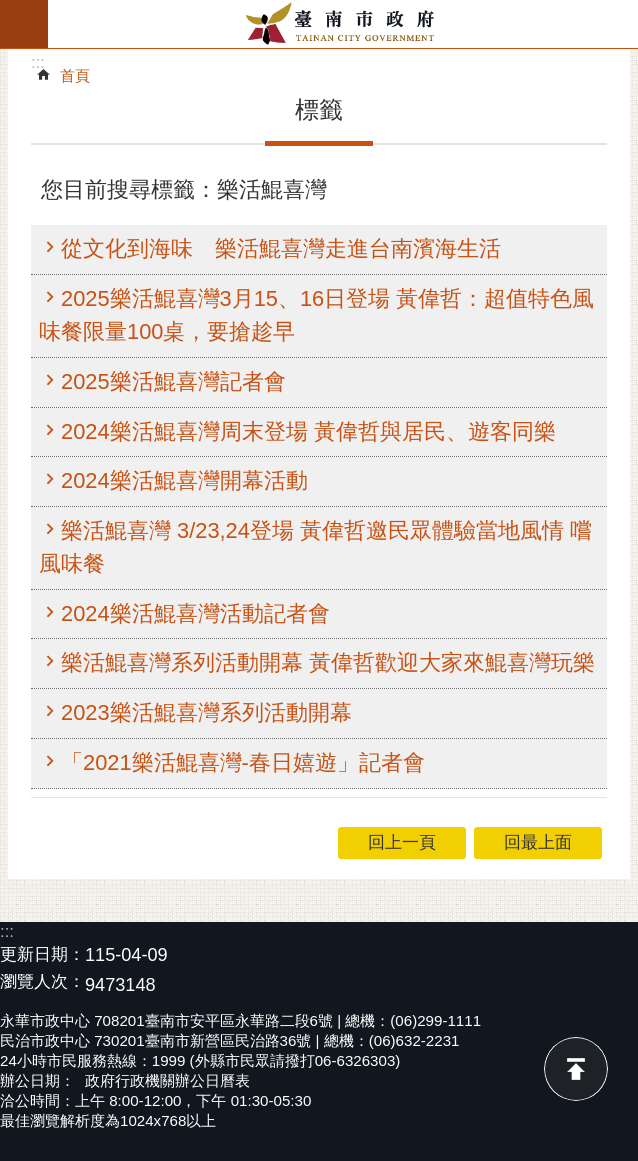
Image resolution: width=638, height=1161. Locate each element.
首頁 (75, 75)
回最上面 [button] (538, 842)
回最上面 (576, 1069)
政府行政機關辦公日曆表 (167, 1080)
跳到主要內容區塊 (10, 10)
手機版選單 (24, 24)
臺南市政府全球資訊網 (343, 24)
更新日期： (42, 954)
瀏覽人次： (42, 982)
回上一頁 (402, 842)
